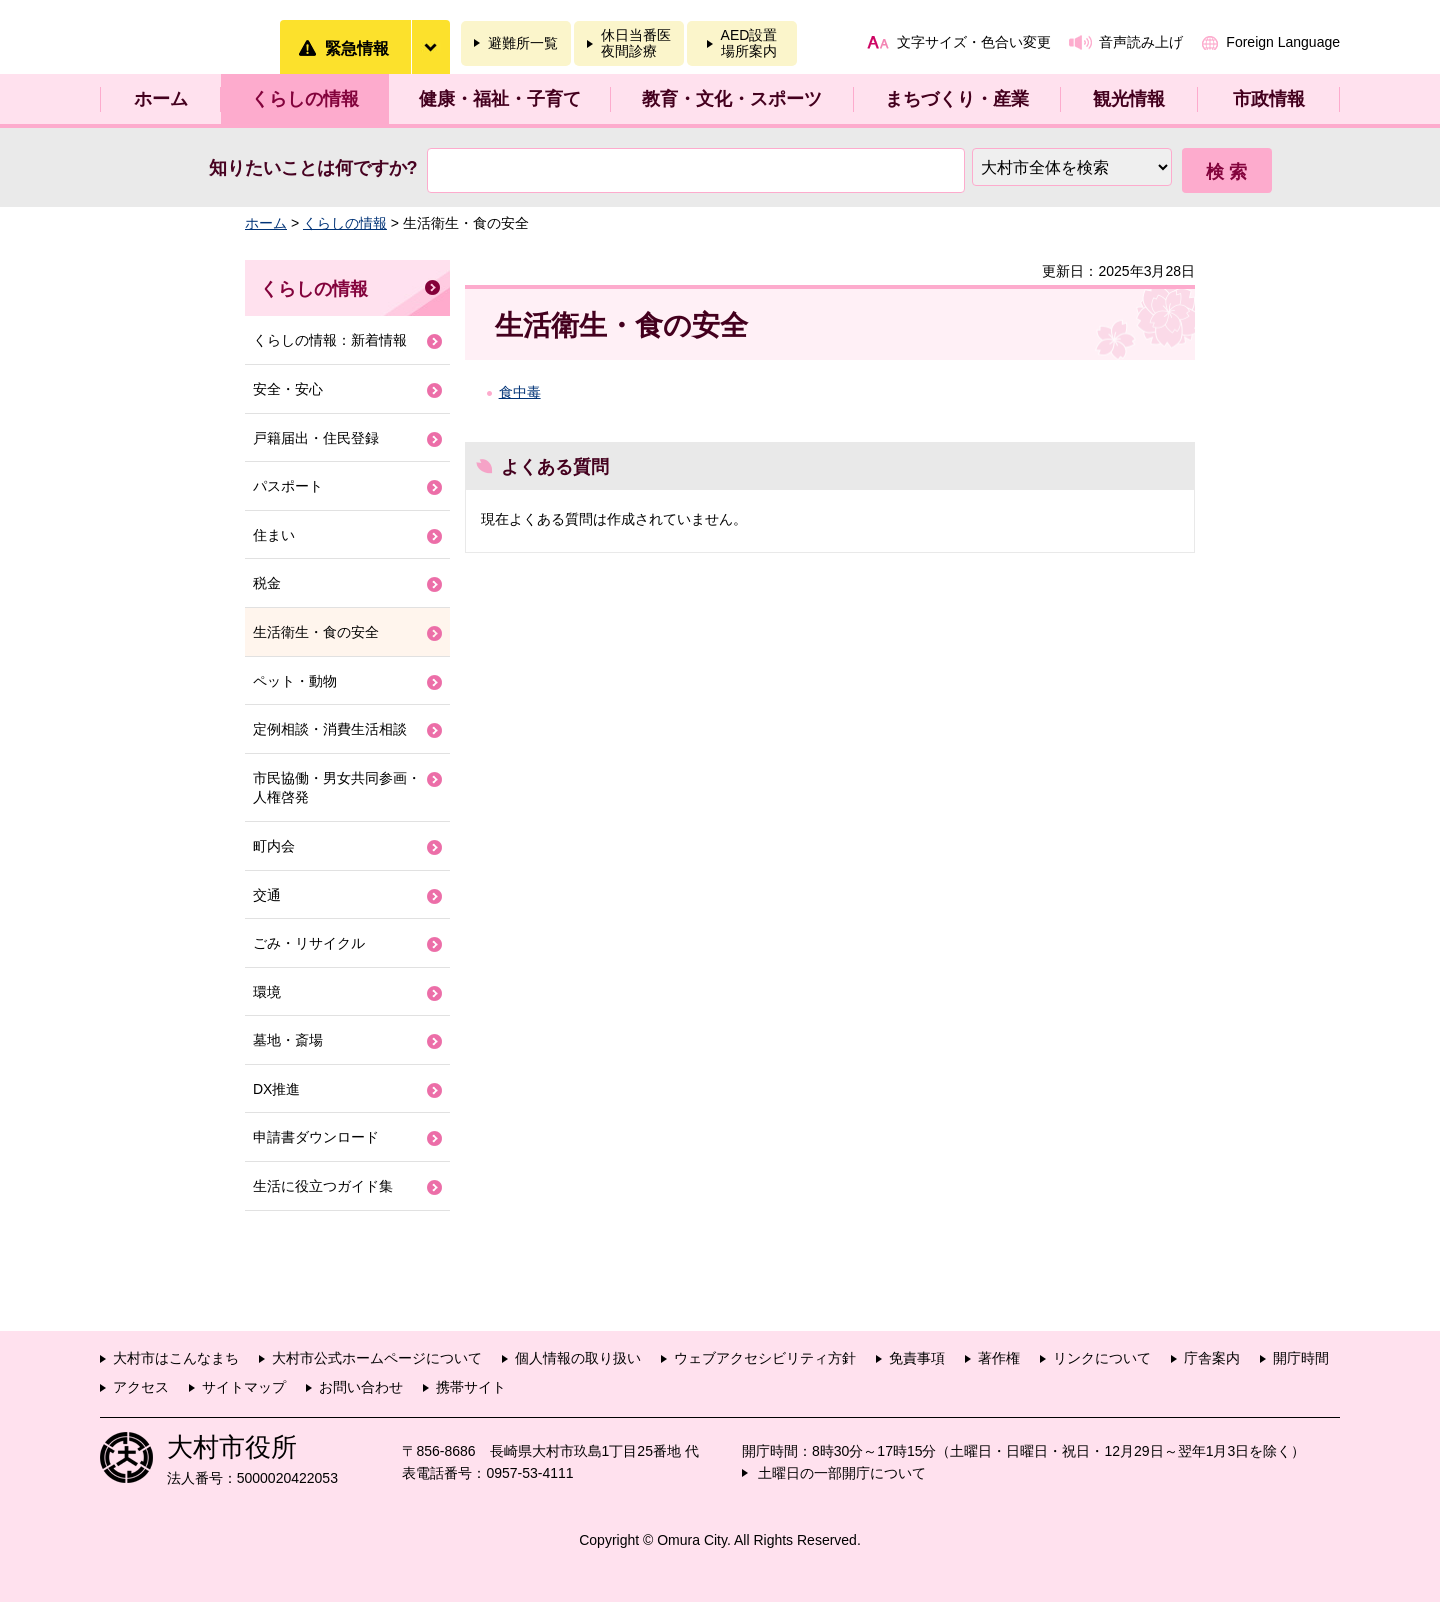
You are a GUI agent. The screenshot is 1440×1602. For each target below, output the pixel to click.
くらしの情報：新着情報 (330, 340)
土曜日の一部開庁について (842, 1473)
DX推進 (276, 1089)
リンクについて (1102, 1358)
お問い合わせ (361, 1387)
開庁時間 (1301, 1358)
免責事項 (917, 1358)
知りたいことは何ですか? (313, 168)
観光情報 (1129, 99)
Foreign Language (1283, 42)
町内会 (274, 846)
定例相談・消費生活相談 (330, 729)
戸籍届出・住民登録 (316, 438)
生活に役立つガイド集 (323, 1186)
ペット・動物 (295, 681)
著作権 (999, 1358)
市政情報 (1269, 99)
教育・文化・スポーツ (732, 99)
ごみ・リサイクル (309, 943)
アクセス (141, 1387)
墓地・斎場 (288, 1040)
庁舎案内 (1212, 1358)
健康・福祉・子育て (500, 99)
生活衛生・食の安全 (316, 632)
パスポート (288, 486)
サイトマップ (244, 1387)
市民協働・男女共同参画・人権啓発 (337, 788)
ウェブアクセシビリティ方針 (765, 1358)
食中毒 (520, 392)
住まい (274, 535)
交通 (267, 895)
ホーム (161, 99)
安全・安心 (288, 389)
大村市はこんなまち (176, 1358)
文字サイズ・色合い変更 (974, 42)
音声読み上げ (1141, 42)
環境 (267, 992)
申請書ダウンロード (316, 1137)
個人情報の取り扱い (578, 1358)
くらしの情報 (305, 99)
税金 (267, 583)
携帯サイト (471, 1387)
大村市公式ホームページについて (377, 1358)
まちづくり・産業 (957, 99)
